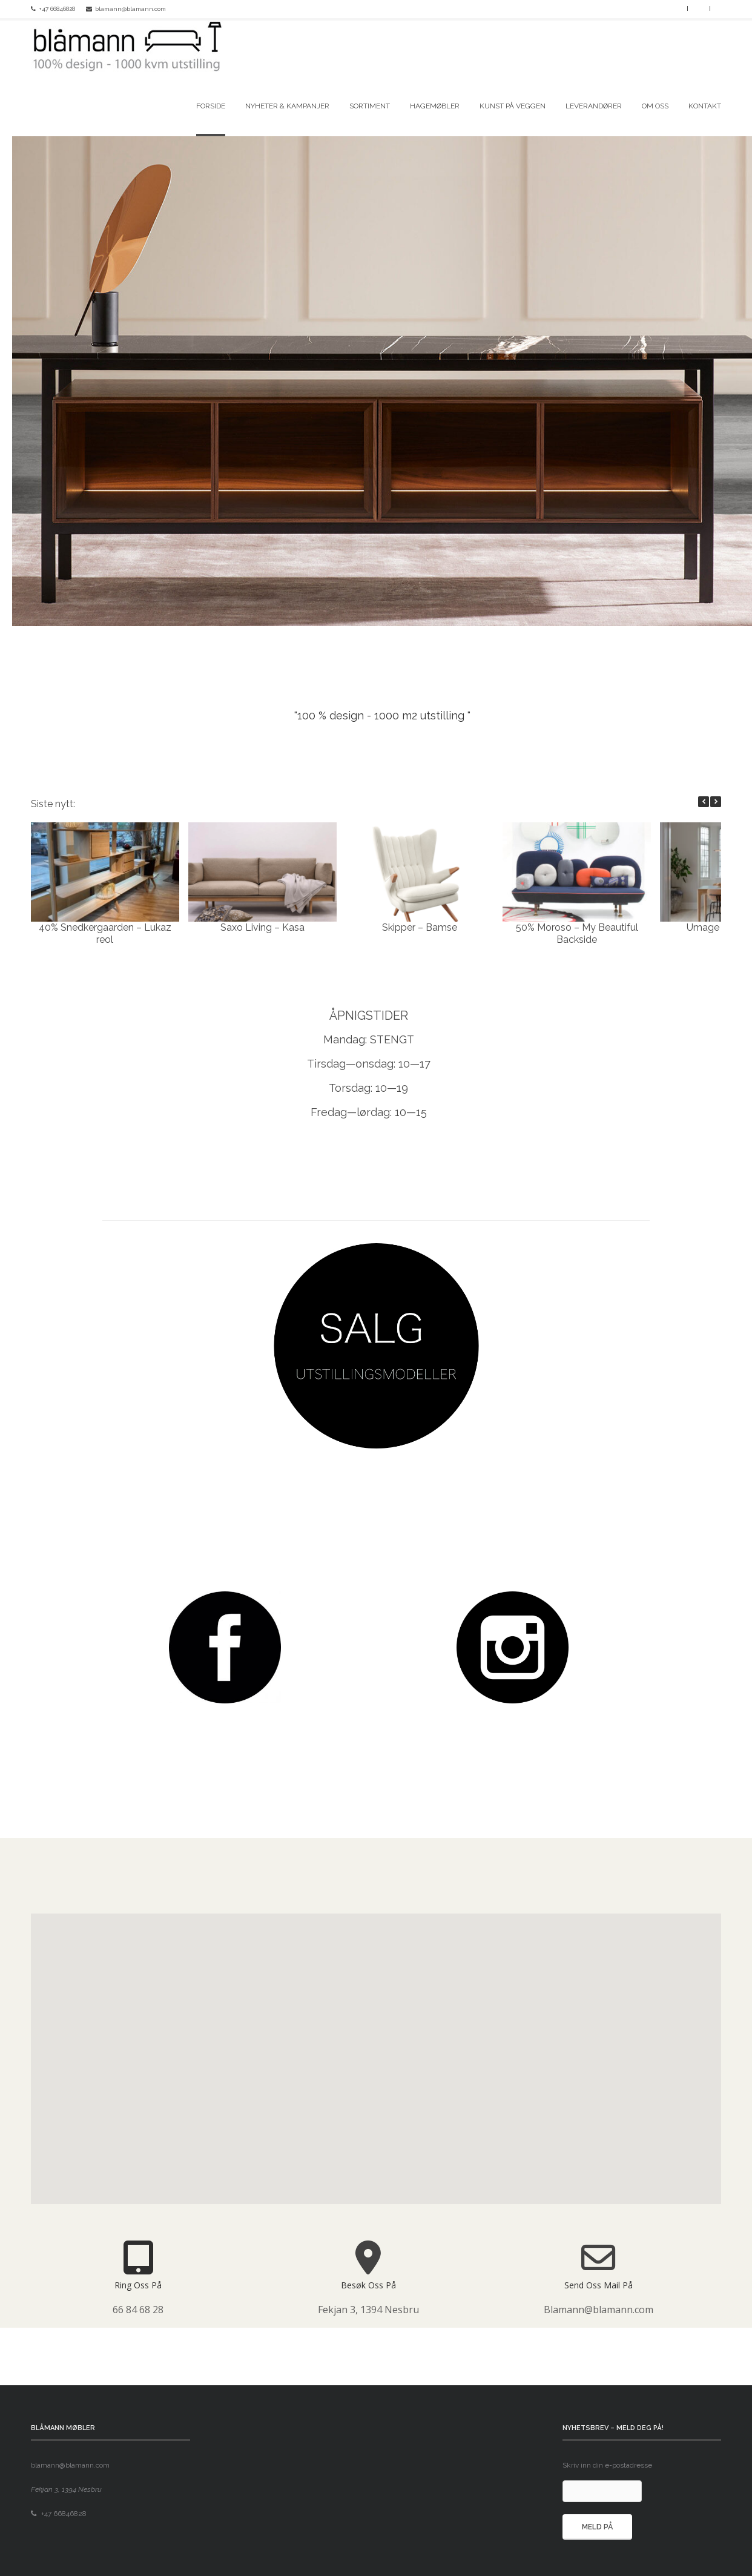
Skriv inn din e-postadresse (607, 2465)
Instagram (674, 8)
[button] (715, 801)
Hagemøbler (435, 106)
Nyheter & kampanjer (287, 106)
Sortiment (369, 106)
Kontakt (704, 106)
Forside (210, 106)
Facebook (659, 8)
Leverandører (594, 106)
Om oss (655, 106)
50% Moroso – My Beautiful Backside (577, 933)
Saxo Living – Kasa (262, 927)
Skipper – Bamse (419, 927)
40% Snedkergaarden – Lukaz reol (105, 933)
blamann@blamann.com (130, 8)
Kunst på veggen (513, 106)
